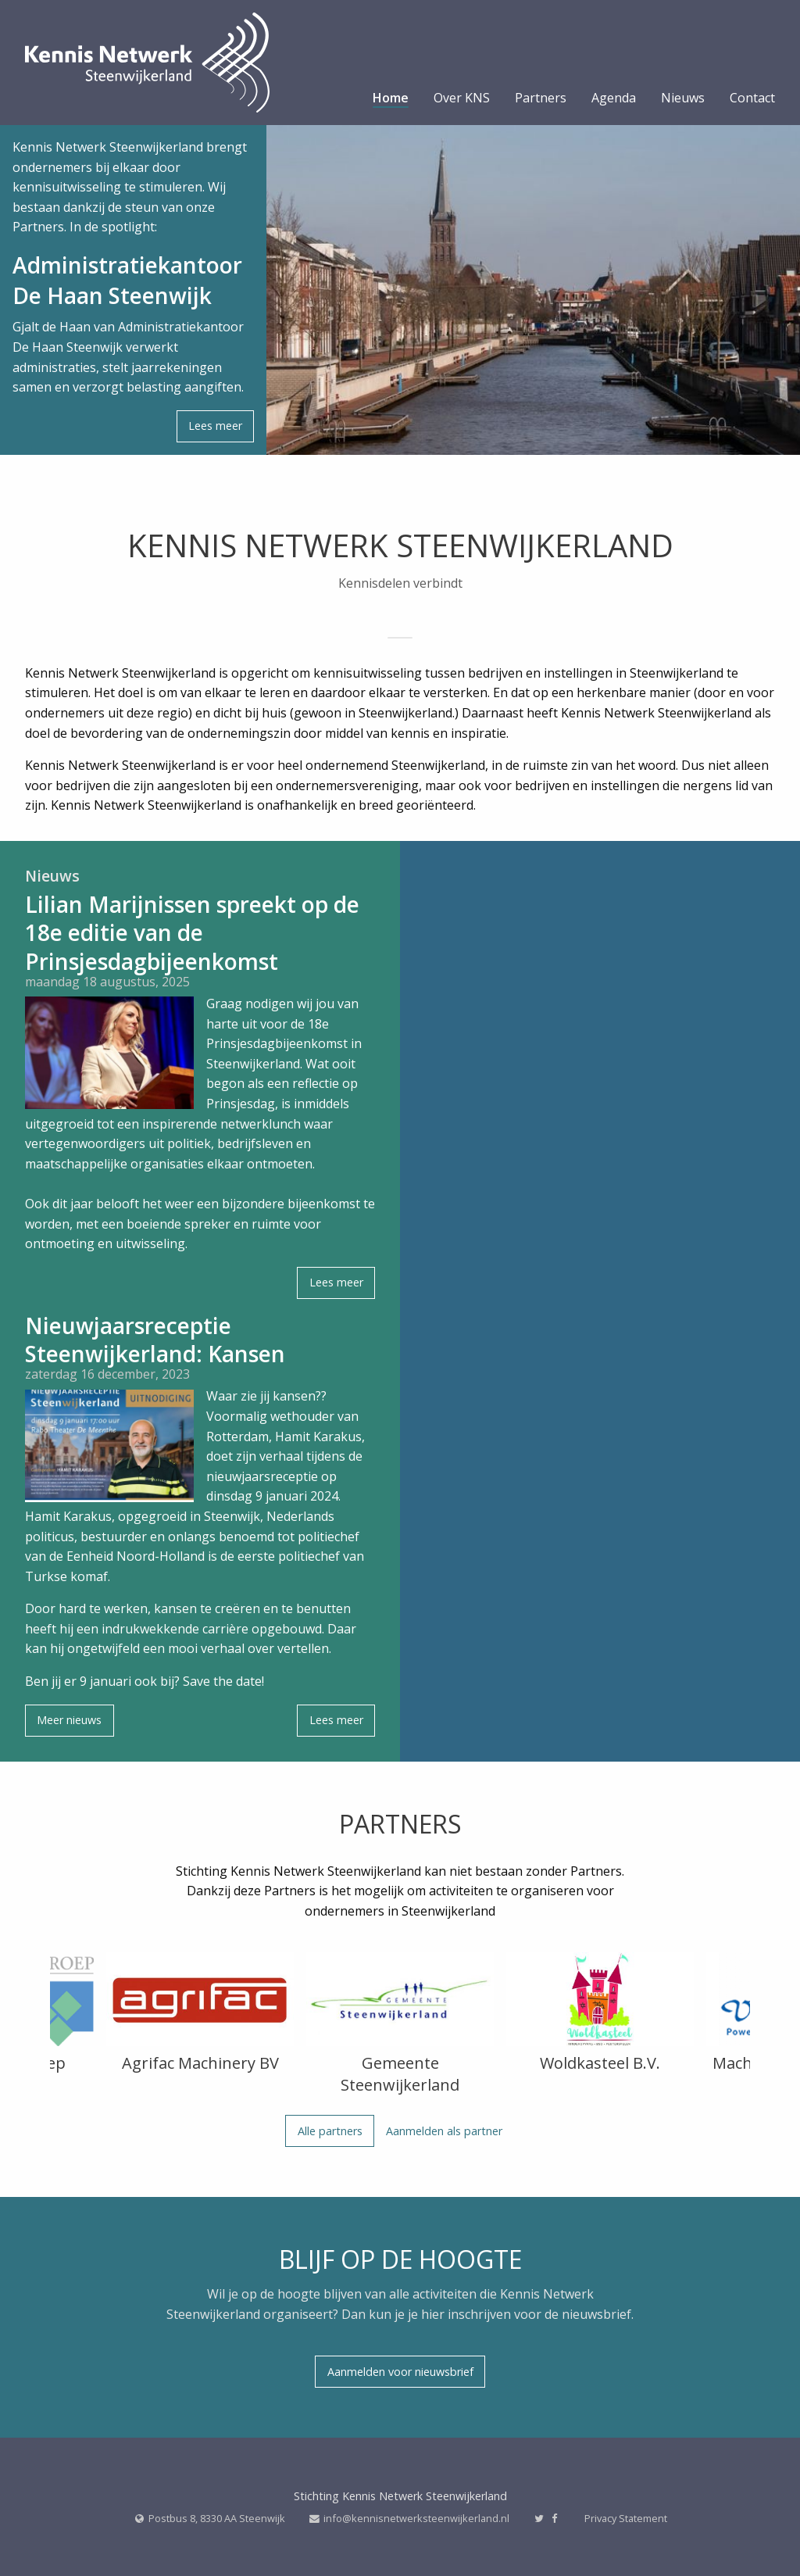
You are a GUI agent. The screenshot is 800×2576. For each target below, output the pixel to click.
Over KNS (462, 98)
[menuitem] (390, 102)
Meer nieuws (69, 1719)
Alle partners (330, 2130)
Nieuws (683, 98)
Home (391, 98)
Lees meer (215, 425)
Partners (540, 98)
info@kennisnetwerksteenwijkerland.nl (416, 2518)
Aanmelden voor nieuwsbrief (400, 2371)
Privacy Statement (625, 2518)
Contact (752, 98)
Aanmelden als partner (444, 2130)
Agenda (613, 98)
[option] (200, 2016)
